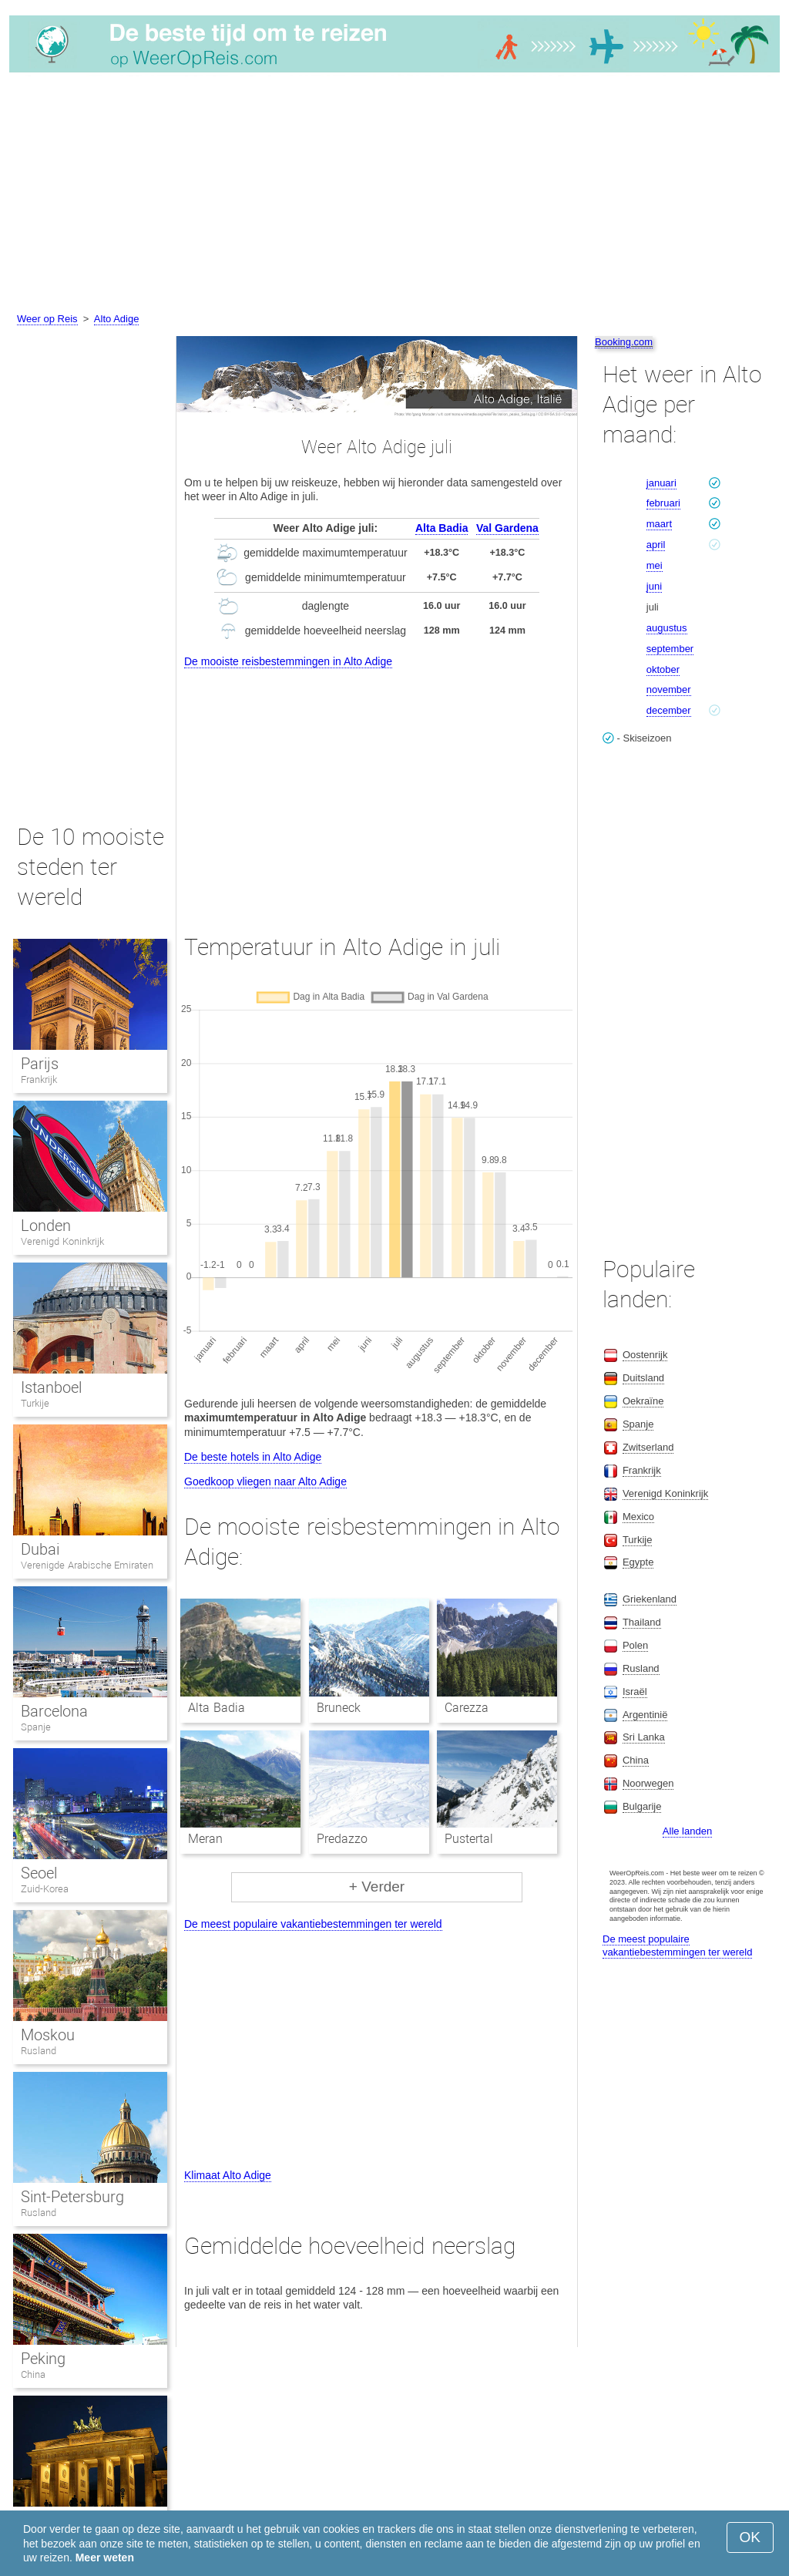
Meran (205, 1838)
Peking (43, 2358)
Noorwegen (648, 1783)
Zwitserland (648, 1447)
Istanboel (51, 1387)
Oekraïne (643, 1401)
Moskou (48, 2035)
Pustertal (469, 1838)
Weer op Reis (47, 319)
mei (654, 565)
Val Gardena (507, 528)
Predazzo (342, 1838)
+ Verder (377, 1886)
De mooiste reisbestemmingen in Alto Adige (288, 661)
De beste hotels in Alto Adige (252, 1457)
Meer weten (105, 2557)
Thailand (642, 1622)
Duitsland (643, 1378)
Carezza (467, 1707)
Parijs (40, 1063)
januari (661, 483)
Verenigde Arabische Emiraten (87, 1565)
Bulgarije (642, 1806)
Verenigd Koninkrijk (62, 1241)
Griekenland (650, 1599)
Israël (635, 1691)
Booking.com (624, 342)
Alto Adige (116, 319)
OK (750, 2537)
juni (654, 586)
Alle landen (687, 1831)
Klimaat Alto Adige (227, 2175)
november (668, 689)
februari (663, 503)
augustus (666, 628)
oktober (663, 669)
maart (659, 524)
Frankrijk (39, 1079)
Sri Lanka (644, 1737)
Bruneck (339, 1707)
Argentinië (645, 1714)
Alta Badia (441, 528)
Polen (635, 1645)
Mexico (638, 1516)
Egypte (638, 1562)
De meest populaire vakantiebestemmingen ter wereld (313, 1924)
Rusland (38, 2050)
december (668, 710)
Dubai (40, 1549)
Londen (46, 1225)
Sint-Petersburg (72, 2197)
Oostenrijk (645, 1354)
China (33, 2374)
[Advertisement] (394, 195)
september (669, 648)
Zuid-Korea (45, 1889)
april (656, 544)
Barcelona (54, 1711)
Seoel (39, 1873)
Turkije (35, 1403)
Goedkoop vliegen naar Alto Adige (265, 1481)
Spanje (36, 1727)
